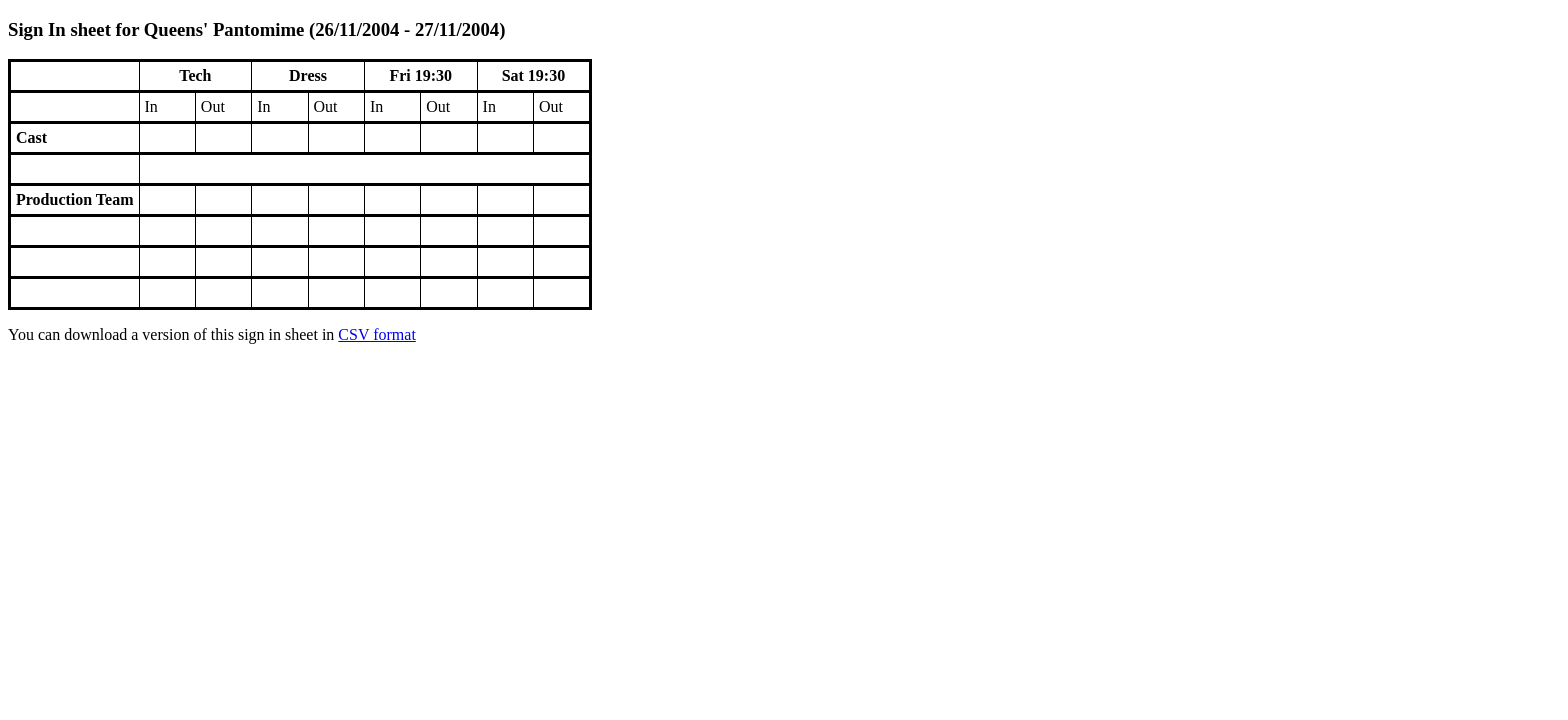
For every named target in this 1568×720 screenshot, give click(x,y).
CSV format (376, 334)
